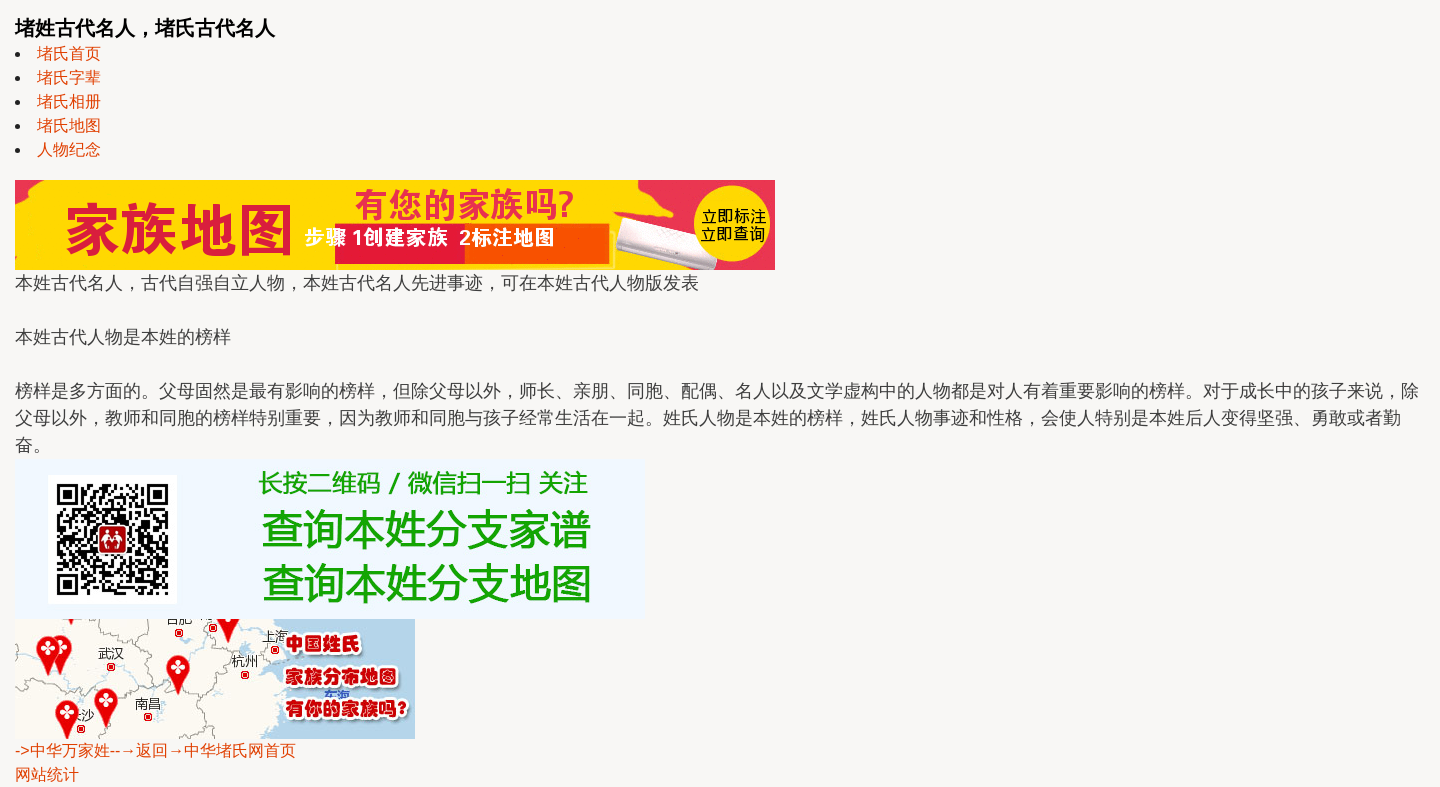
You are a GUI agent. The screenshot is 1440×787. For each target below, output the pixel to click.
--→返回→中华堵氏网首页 (203, 750)
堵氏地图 (69, 125)
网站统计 (47, 774)
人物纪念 (69, 149)
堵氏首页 (69, 53)
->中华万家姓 (62, 750)
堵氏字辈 (69, 77)
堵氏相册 (69, 101)
